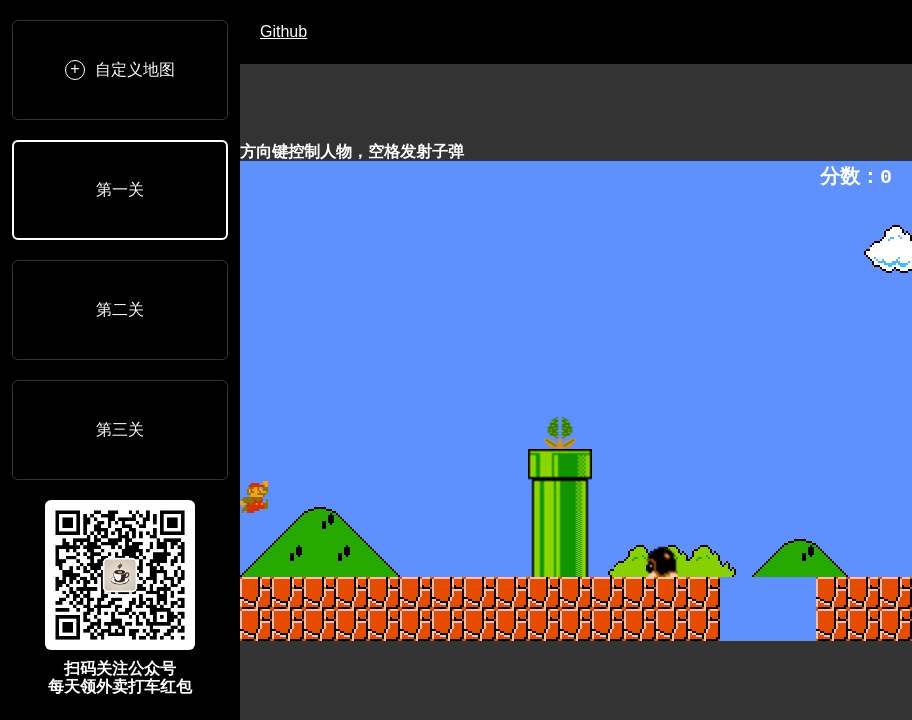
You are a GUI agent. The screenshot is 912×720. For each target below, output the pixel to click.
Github (283, 31)
